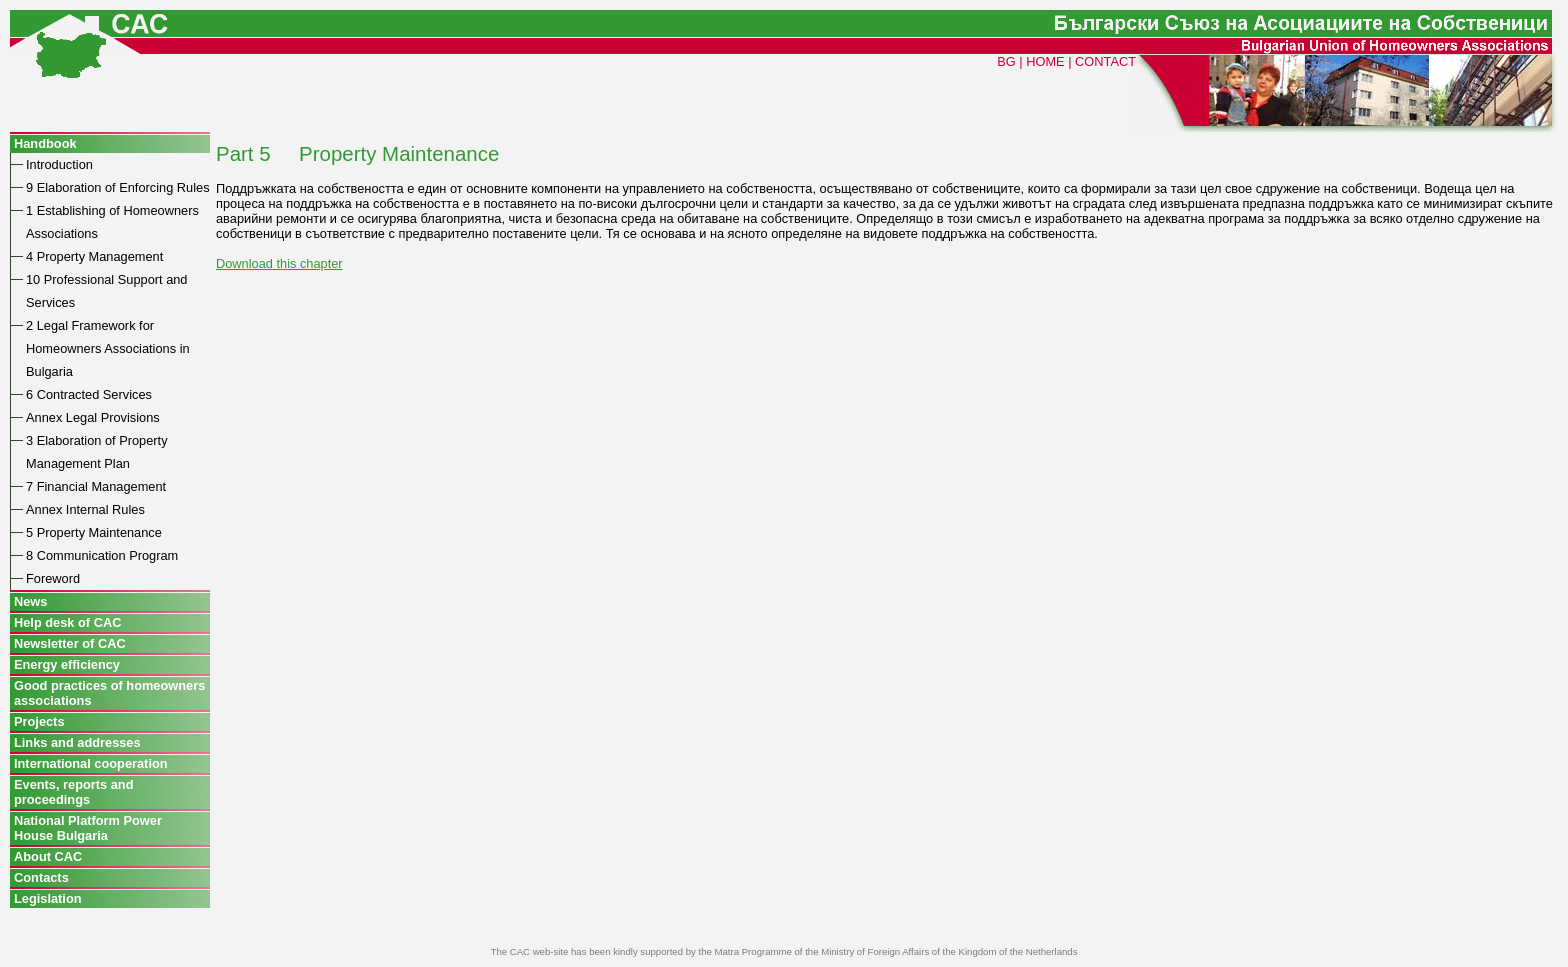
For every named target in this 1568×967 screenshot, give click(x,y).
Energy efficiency (67, 664)
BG (1006, 61)
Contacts (41, 877)
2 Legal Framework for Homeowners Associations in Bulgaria (108, 348)
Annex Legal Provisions (93, 417)
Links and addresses (77, 742)
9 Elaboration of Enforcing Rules (118, 187)
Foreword (53, 578)
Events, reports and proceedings (73, 792)
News (30, 601)
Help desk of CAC (67, 622)
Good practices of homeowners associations (109, 693)
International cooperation (91, 763)
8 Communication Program (102, 555)
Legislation (48, 898)
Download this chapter (279, 263)
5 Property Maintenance (94, 532)
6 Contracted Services (89, 394)
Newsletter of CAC (70, 643)
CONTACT (1105, 61)
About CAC (48, 856)
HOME (1045, 61)
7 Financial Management (96, 486)
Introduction (59, 164)
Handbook (45, 143)
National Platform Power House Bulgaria (88, 828)
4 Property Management (94, 256)
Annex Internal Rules (85, 509)
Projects (39, 721)
